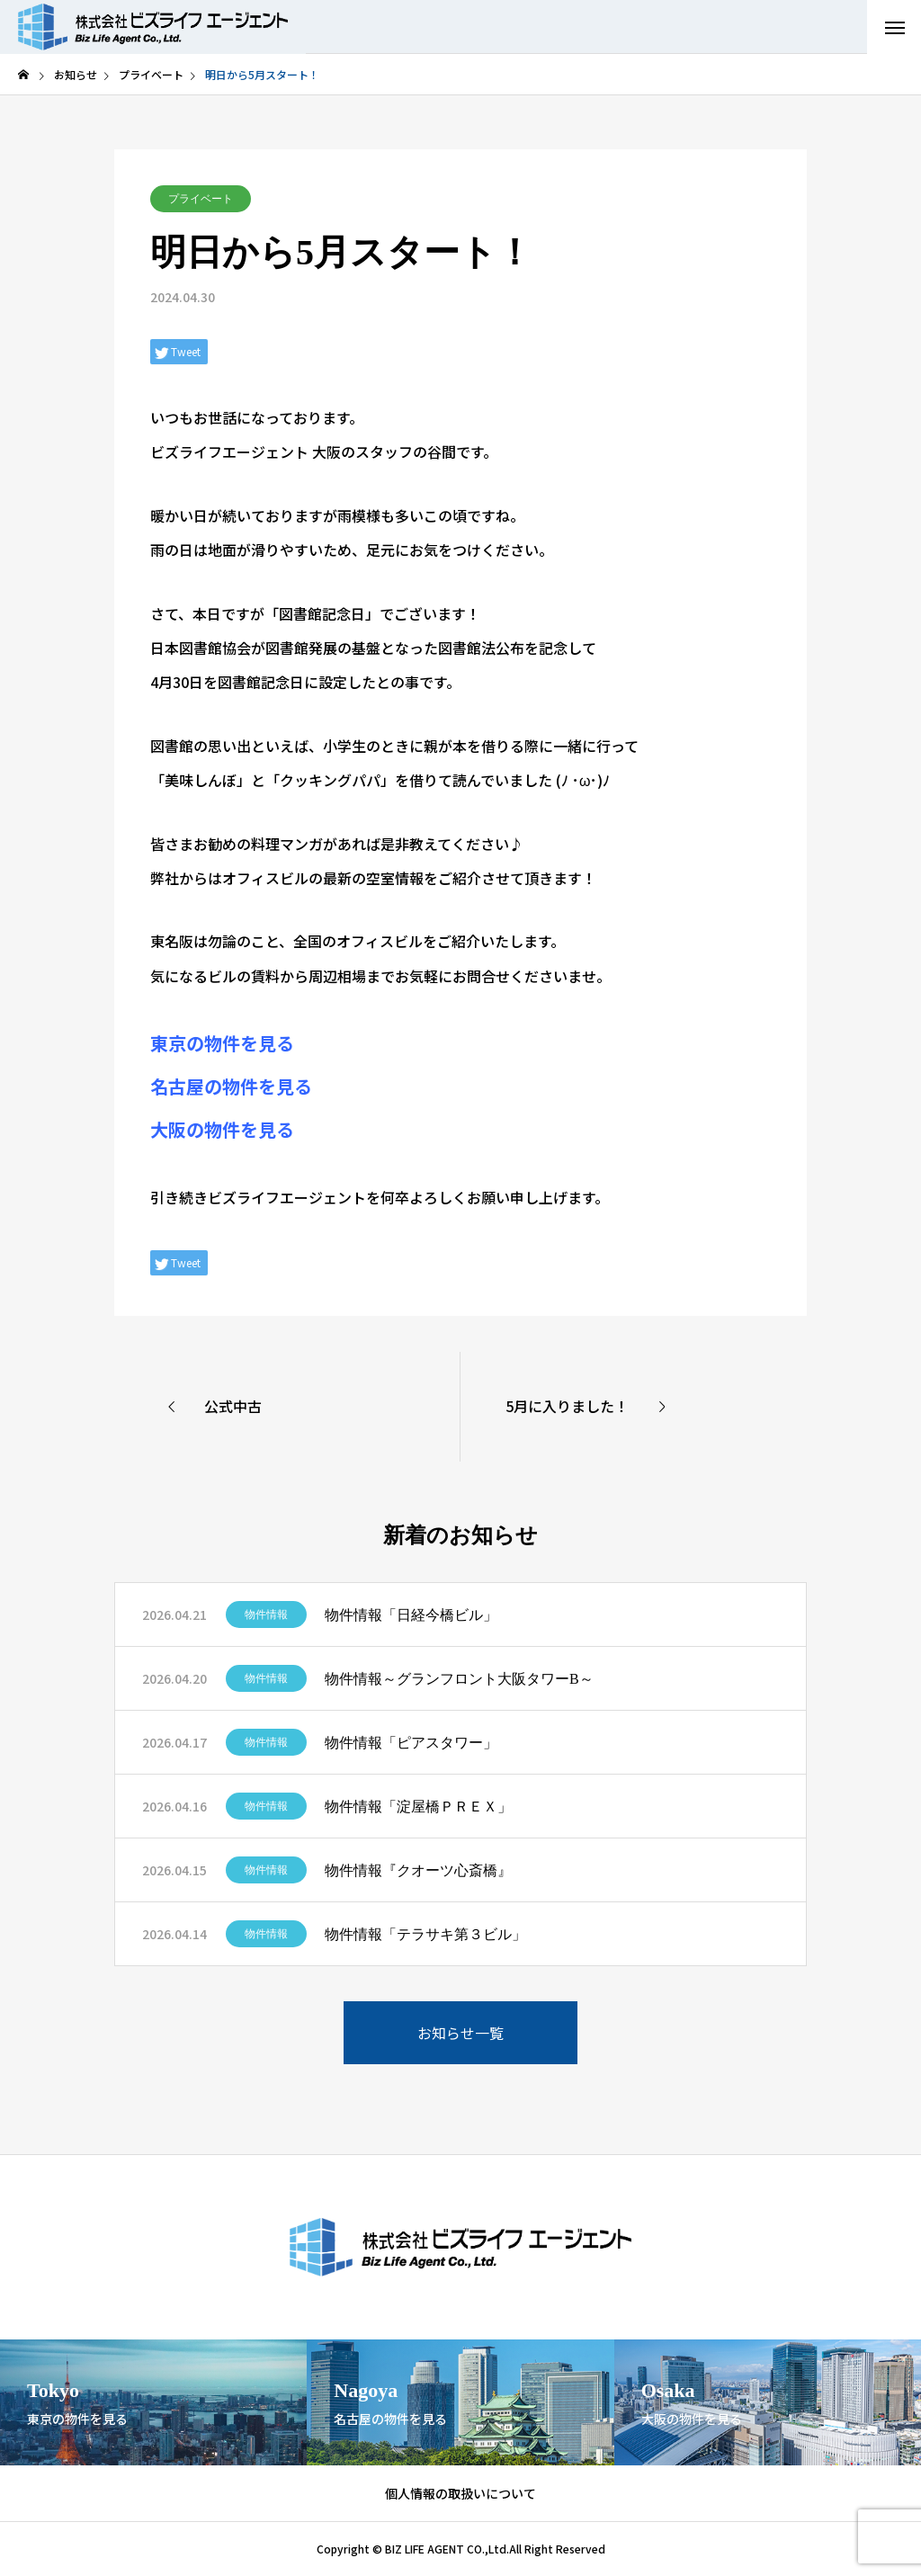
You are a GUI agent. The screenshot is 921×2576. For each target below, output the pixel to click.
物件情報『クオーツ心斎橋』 (418, 1870)
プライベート (200, 198)
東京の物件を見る (222, 1043)
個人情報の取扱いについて (460, 2493)
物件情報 (266, 1614)
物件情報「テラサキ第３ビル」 (425, 1934)
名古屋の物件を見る (231, 1086)
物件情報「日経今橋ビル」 (411, 1615)
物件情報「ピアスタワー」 (411, 1742)
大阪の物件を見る (222, 1129)
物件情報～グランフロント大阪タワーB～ (459, 1678)
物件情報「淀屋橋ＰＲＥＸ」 (418, 1806)
